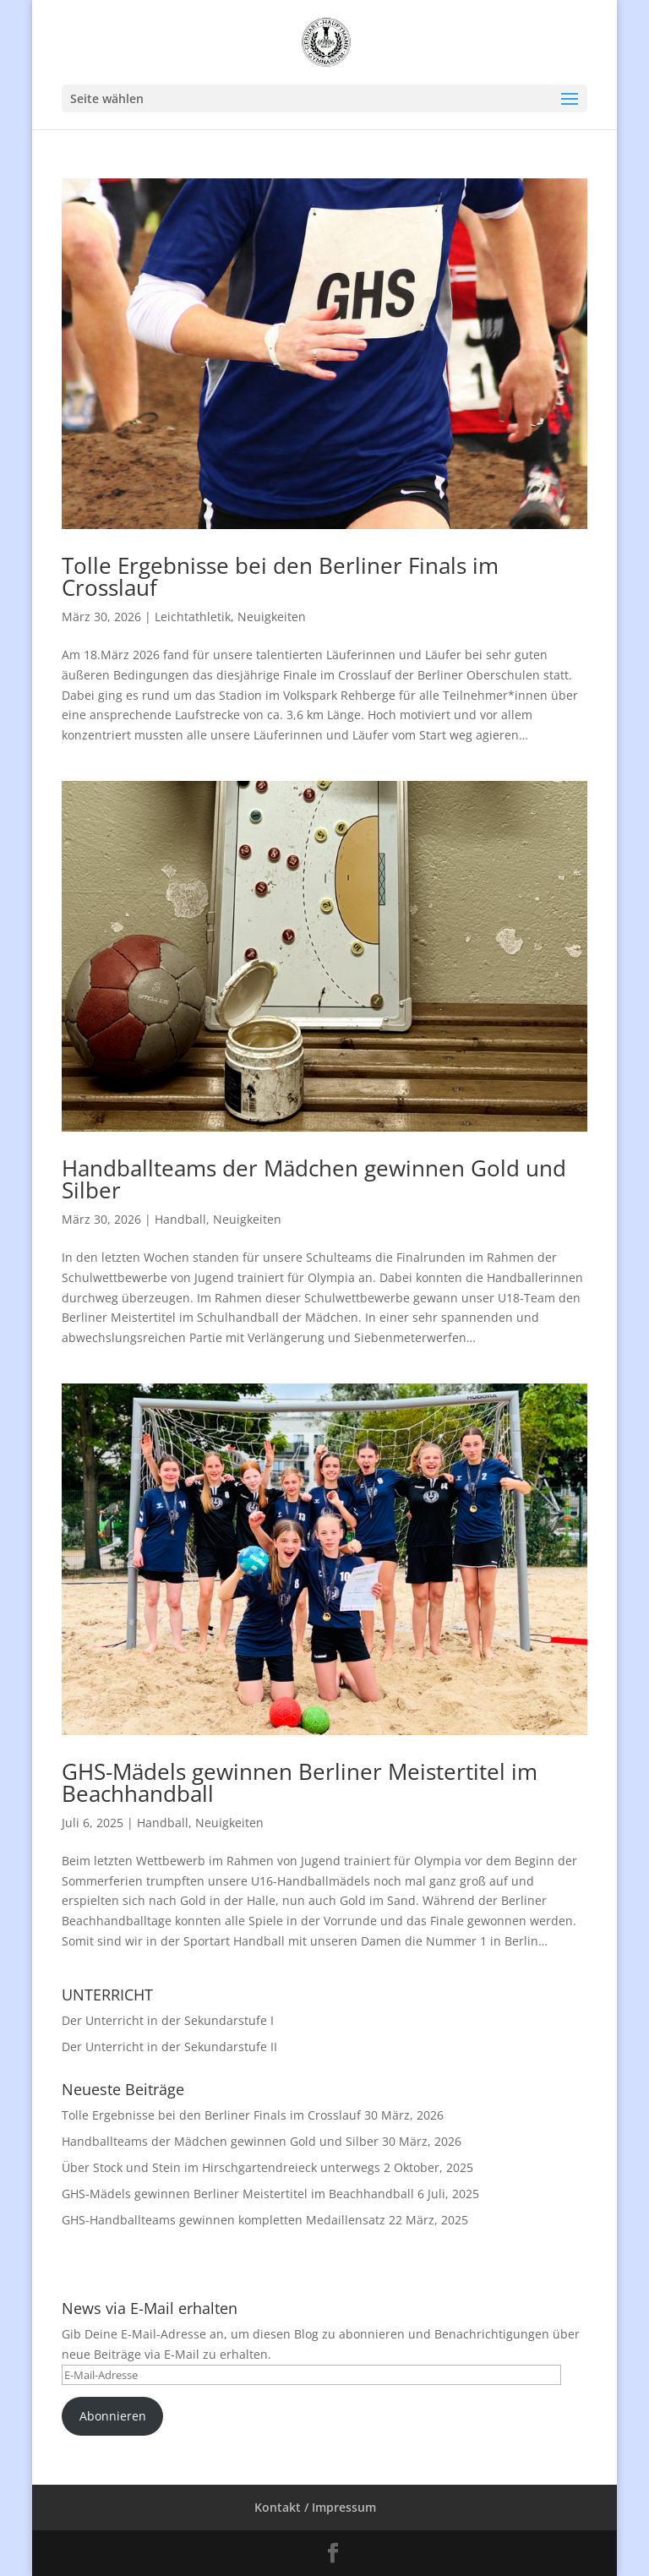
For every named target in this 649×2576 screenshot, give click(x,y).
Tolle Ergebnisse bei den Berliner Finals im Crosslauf (280, 576)
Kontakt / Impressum (315, 2507)
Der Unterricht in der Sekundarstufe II (169, 2046)
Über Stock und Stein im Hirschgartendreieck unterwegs (221, 2167)
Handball (180, 1219)
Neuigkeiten (271, 617)
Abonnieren (112, 2416)
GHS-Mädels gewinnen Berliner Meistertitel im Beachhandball (299, 1782)
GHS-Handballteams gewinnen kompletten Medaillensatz (223, 2220)
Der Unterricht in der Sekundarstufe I (168, 2020)
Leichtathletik (193, 617)
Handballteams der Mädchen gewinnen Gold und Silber (314, 1179)
